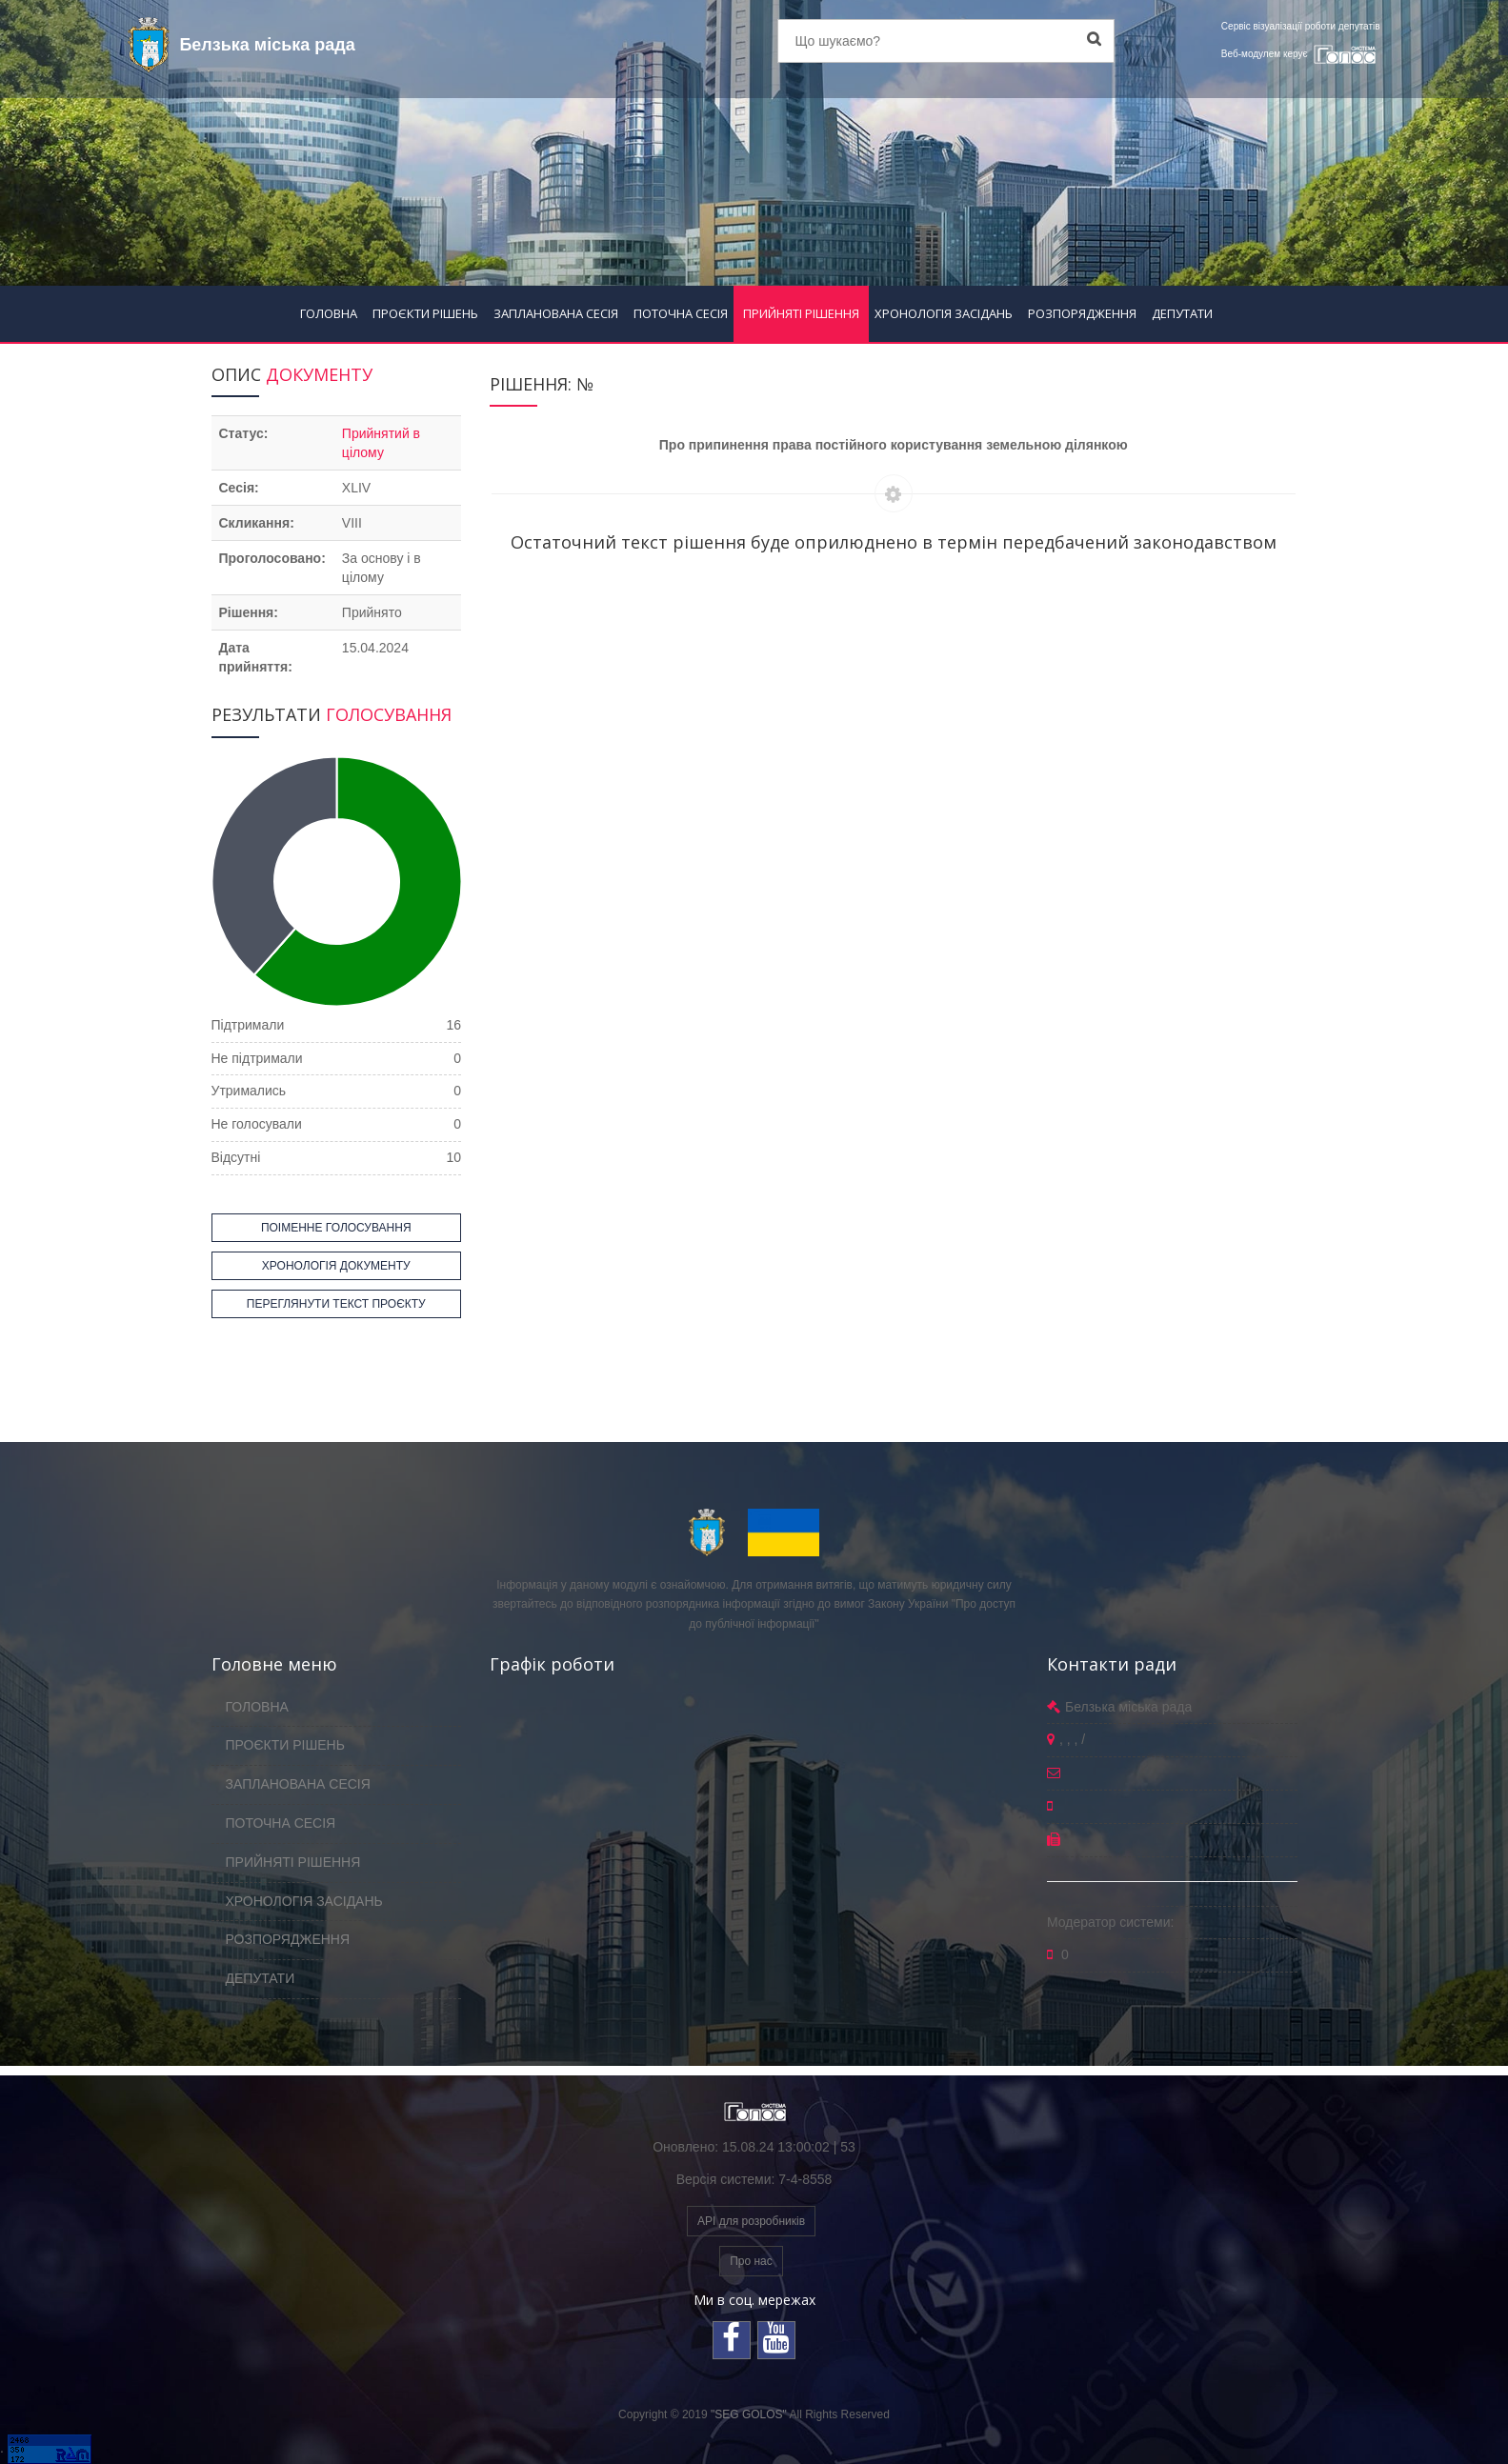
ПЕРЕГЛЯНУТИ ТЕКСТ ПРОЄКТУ (336, 1304)
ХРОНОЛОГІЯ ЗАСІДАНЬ (944, 313)
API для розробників (751, 2221)
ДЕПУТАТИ (1182, 313)
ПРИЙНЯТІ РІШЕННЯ (801, 313)
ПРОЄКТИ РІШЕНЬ (425, 313)
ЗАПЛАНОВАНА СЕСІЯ (555, 313)
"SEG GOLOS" (749, 2414)
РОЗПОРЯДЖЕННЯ (1082, 313)
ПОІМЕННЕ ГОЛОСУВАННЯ (336, 1227)
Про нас (751, 2261)
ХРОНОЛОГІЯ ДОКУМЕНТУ (336, 1265)
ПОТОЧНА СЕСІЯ (680, 313)
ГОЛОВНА (328, 313)
